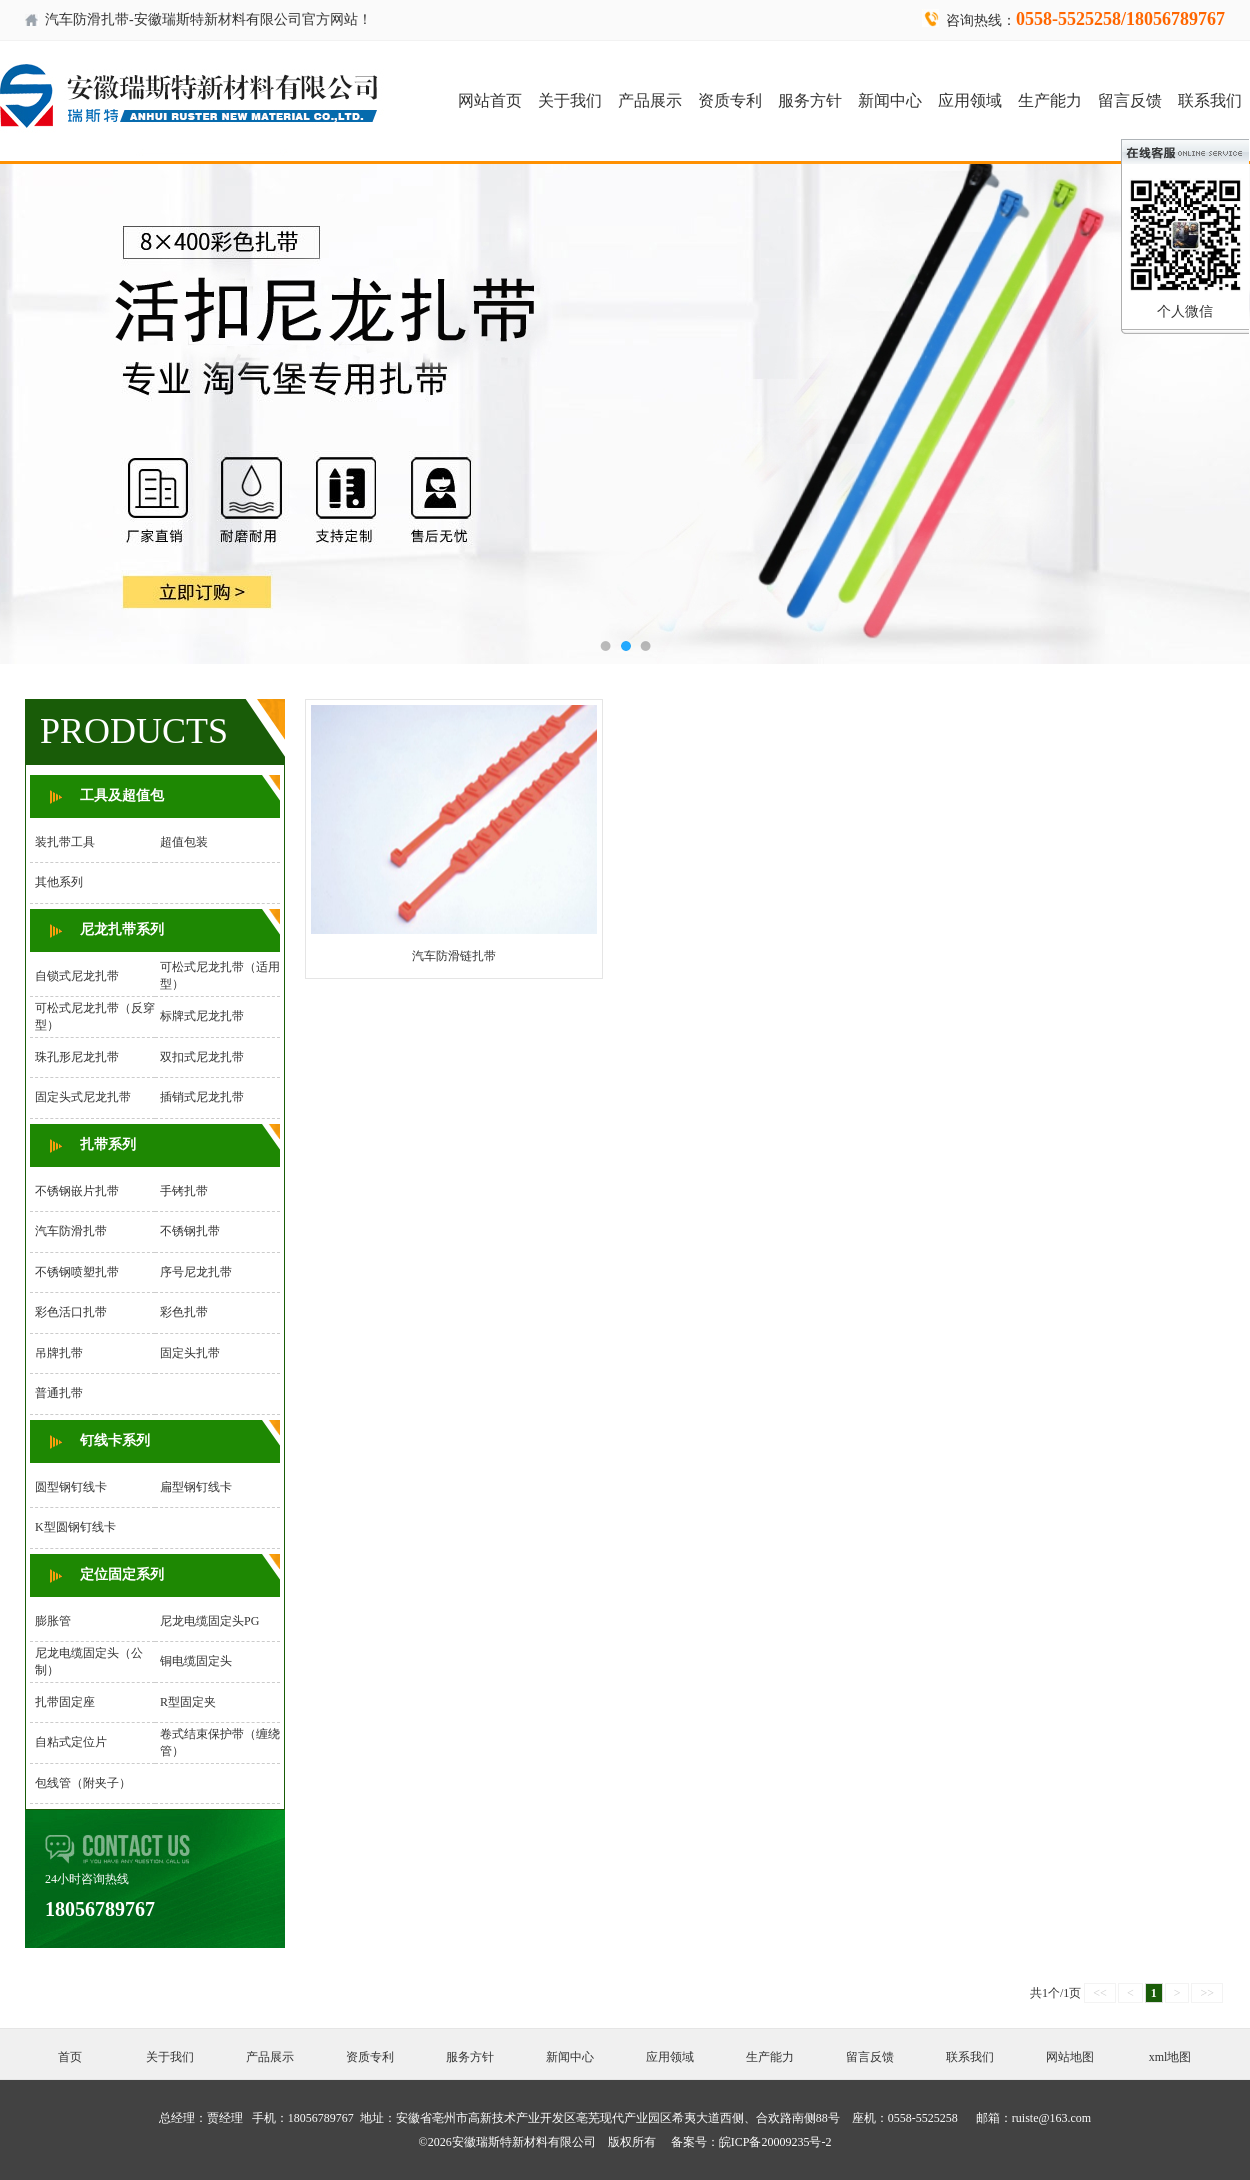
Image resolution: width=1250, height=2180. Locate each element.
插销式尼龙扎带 (202, 1097)
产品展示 (650, 100)
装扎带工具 (65, 842)
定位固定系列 (122, 1574)
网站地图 (1070, 2057)
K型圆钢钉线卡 (75, 1527)
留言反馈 (1130, 100)
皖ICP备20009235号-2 (775, 2142)
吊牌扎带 (59, 1353)
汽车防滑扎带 (71, 1231)
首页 (70, 2057)
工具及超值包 (122, 795)
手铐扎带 (184, 1191)
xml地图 (1170, 2057)
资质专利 (730, 100)
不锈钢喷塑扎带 (77, 1272)
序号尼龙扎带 (196, 1272)
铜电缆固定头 (196, 1661)
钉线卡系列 (115, 1440)
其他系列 (59, 882)
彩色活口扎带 (71, 1312)
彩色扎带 (184, 1312)
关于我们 (570, 100)
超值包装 (184, 842)
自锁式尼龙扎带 (77, 976)
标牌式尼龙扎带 (202, 1016)
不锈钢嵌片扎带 (77, 1191)
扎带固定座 (65, 1702)
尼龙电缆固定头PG (209, 1621)
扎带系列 (108, 1144)
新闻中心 (890, 100)
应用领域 (970, 100)
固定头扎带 (190, 1353)
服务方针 (810, 100)
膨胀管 (53, 1621)
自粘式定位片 (71, 1742)
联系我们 (1210, 100)
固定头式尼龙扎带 (83, 1097)
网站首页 (490, 100)
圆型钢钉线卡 (71, 1487)
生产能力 (1050, 100)
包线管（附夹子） (83, 1783)
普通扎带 (59, 1393)
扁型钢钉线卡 (196, 1487)
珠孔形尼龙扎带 (77, 1057)
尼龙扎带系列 (122, 929)
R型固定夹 (188, 1702)
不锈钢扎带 (190, 1231)
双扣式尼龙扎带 (202, 1057)
